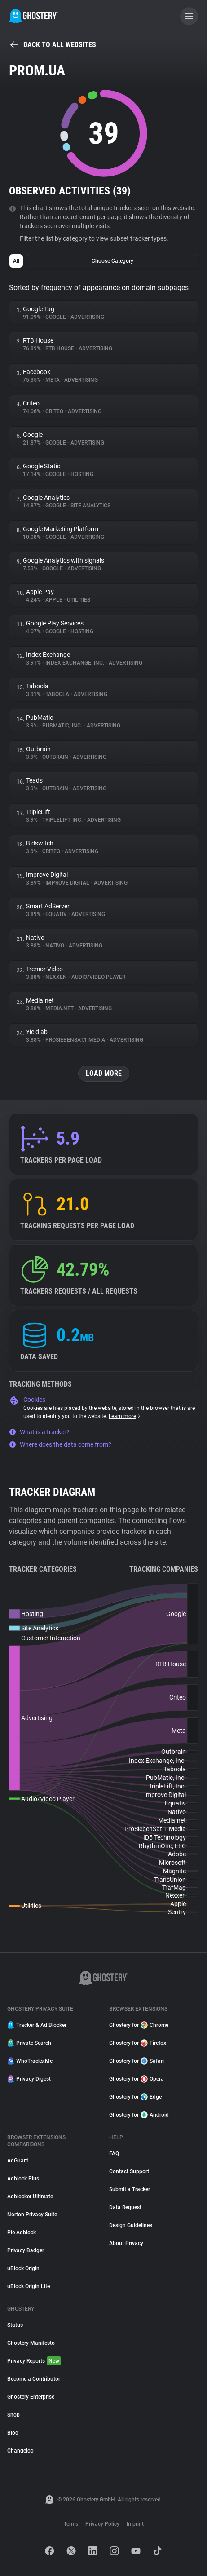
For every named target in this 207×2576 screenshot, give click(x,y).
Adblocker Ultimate (30, 2196)
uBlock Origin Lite (28, 2286)
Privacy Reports (34, 2360)
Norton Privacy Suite (32, 2214)
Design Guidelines (130, 2225)
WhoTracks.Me (30, 2061)
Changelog (20, 2451)
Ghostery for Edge (135, 2096)
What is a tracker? (39, 1432)
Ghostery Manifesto (31, 2343)
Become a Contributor (33, 2379)
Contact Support (129, 2171)
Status (15, 2325)
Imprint (135, 2524)
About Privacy (126, 2243)
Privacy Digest (29, 2079)
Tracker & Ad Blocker (36, 2025)
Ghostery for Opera (136, 2079)
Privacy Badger (25, 2250)
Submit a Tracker (129, 2189)
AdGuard (18, 2161)
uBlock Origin (23, 2268)
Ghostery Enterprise (30, 2397)
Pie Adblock (21, 2232)
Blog (12, 2433)
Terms (71, 2524)
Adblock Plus (23, 2178)
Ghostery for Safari (136, 2061)
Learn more (125, 1416)
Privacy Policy (102, 2524)
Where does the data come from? (60, 1444)
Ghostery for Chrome (138, 2025)
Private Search (29, 2043)
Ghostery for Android (139, 2114)
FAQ (114, 2153)
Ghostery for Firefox (137, 2043)
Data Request (125, 2207)
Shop (13, 2415)
